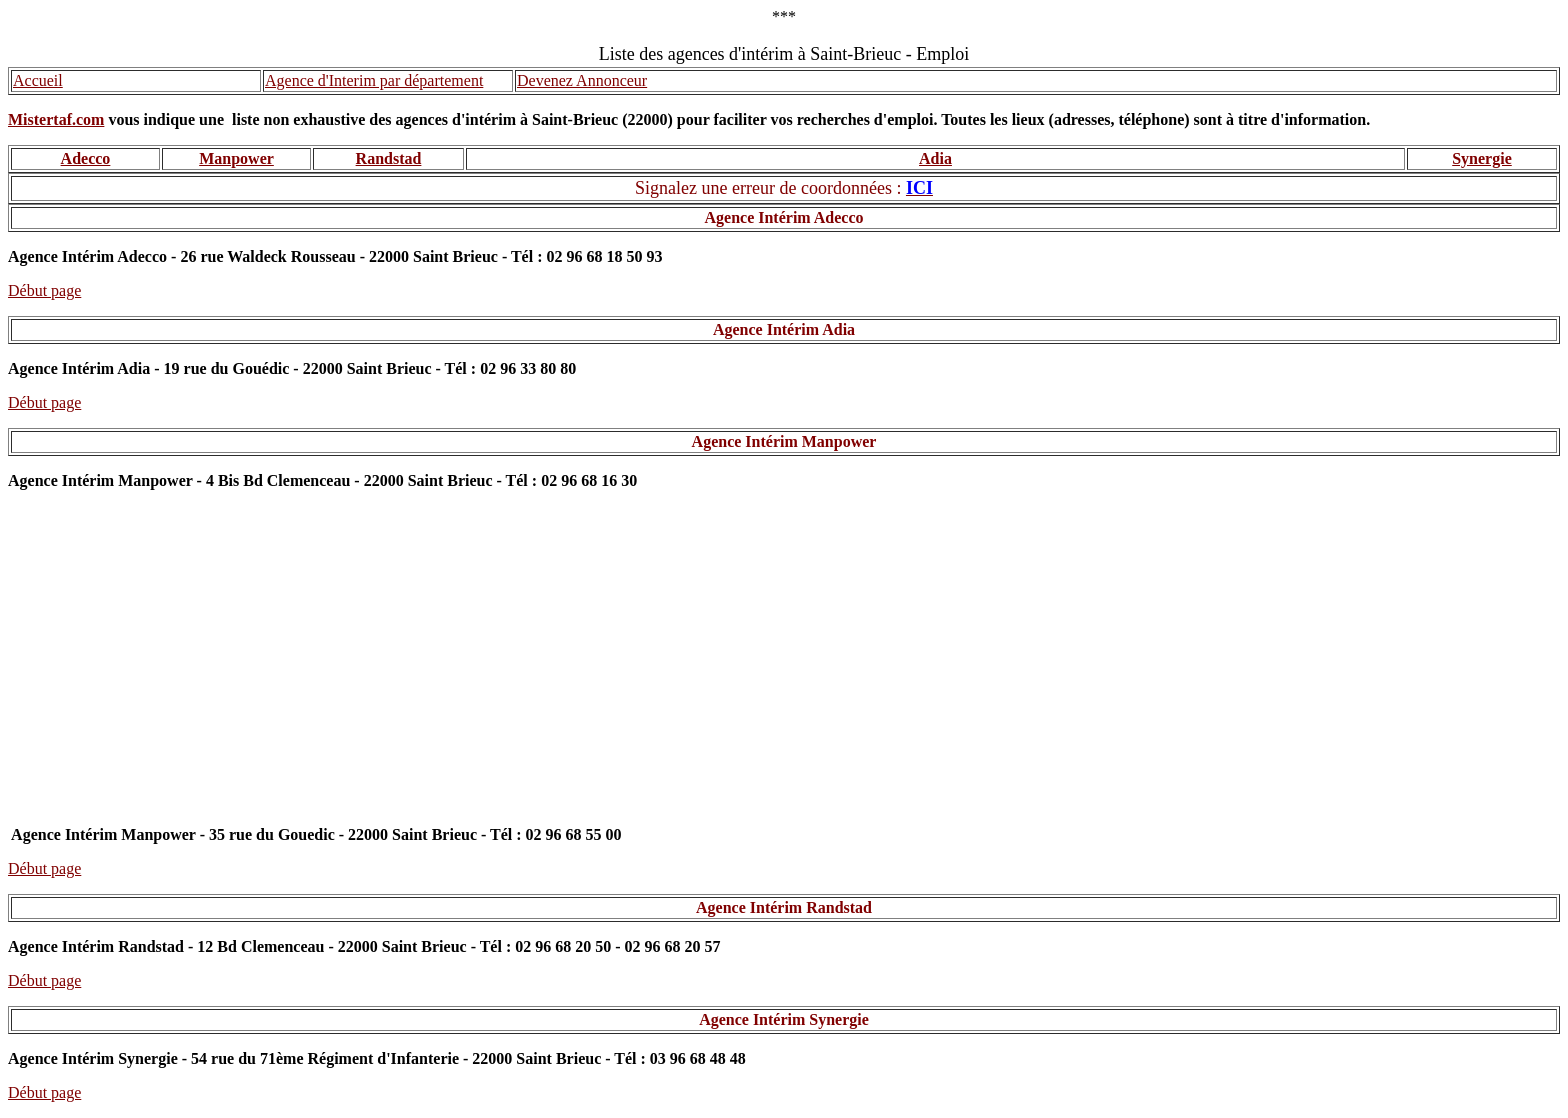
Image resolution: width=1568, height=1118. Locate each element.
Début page (44, 290)
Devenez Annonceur (582, 80)
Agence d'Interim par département (374, 80)
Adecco (86, 158)
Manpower (236, 158)
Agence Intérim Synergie (784, 1019)
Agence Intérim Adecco (783, 217)
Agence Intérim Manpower (784, 441)
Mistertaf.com (56, 119)
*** (784, 16)
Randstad (389, 158)
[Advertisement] (784, 667)
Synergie (1482, 158)
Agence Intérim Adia (784, 329)
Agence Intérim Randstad (784, 907)
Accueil (38, 80)
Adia (935, 158)
